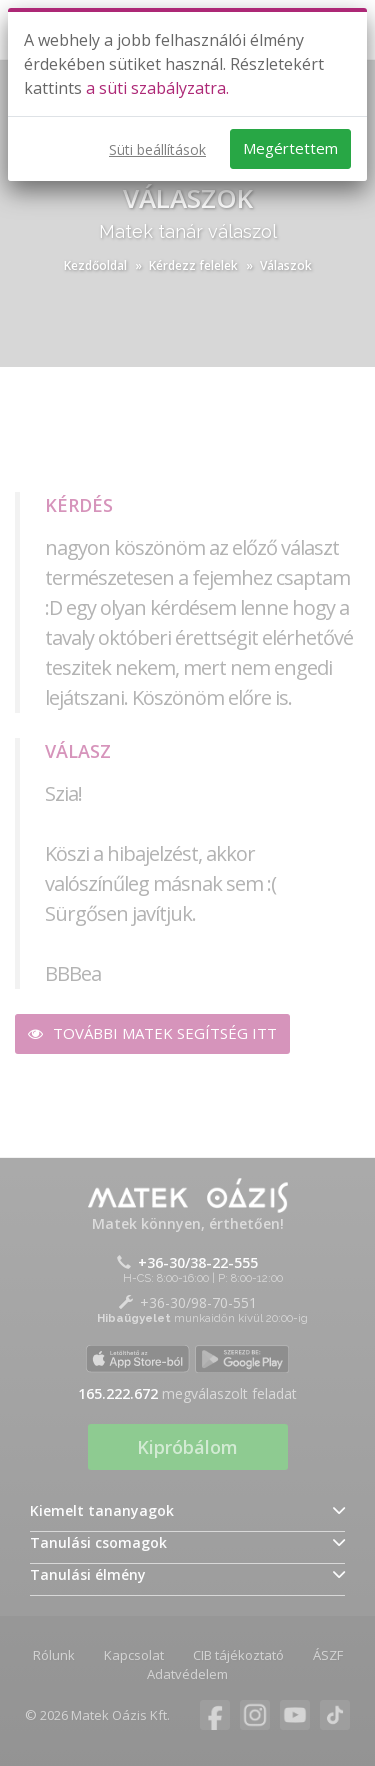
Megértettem (290, 148)
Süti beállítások (157, 149)
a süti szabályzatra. (157, 88)
